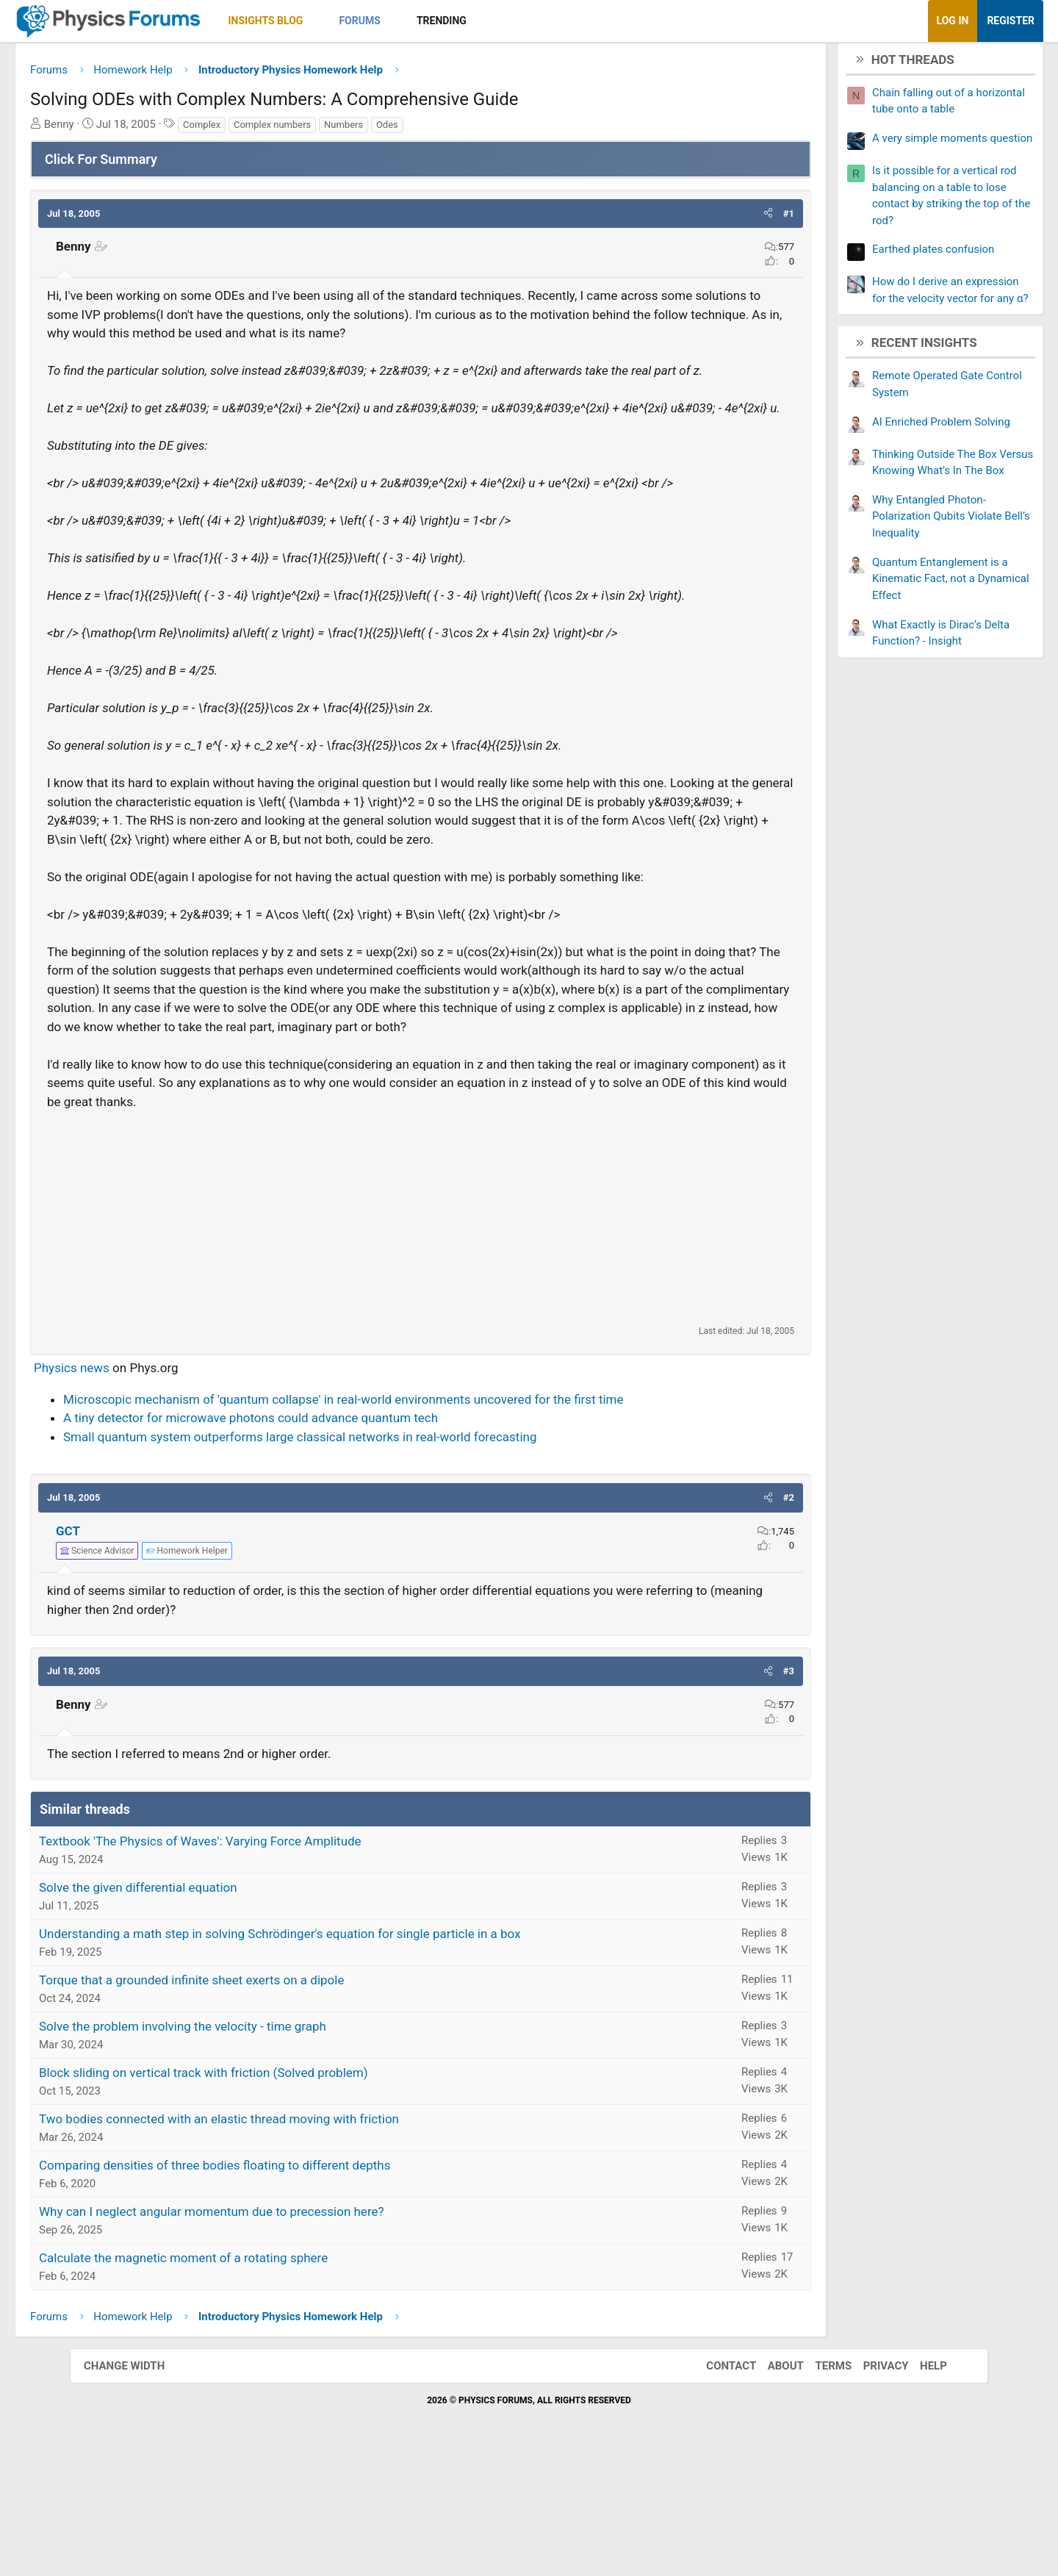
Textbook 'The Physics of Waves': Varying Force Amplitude (270, 1959)
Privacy (871, 2483)
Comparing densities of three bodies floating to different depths (284, 2283)
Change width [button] (138, 2483)
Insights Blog (335, 20)
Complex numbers (342, 129)
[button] (385, 21)
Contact (716, 2483)
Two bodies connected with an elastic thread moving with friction (289, 2237)
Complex (271, 129)
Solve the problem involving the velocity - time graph (252, 2144)
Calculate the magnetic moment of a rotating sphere (253, 2376)
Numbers (413, 129)
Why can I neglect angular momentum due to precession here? (281, 2329)
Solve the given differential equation (208, 2005)
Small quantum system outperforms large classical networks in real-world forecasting (370, 1554)
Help (918, 2483)
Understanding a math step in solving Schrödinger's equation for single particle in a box (350, 2052)
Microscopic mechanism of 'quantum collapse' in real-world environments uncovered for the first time (413, 1517)
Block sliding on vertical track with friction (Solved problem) (273, 2191)
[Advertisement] (420, 1335)
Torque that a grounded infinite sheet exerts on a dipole (261, 2098)
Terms (818, 2483)
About (771, 2483)
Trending (511, 20)
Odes (457, 129)
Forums (429, 20)
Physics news (141, 1486)
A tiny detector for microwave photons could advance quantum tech (320, 1536)
